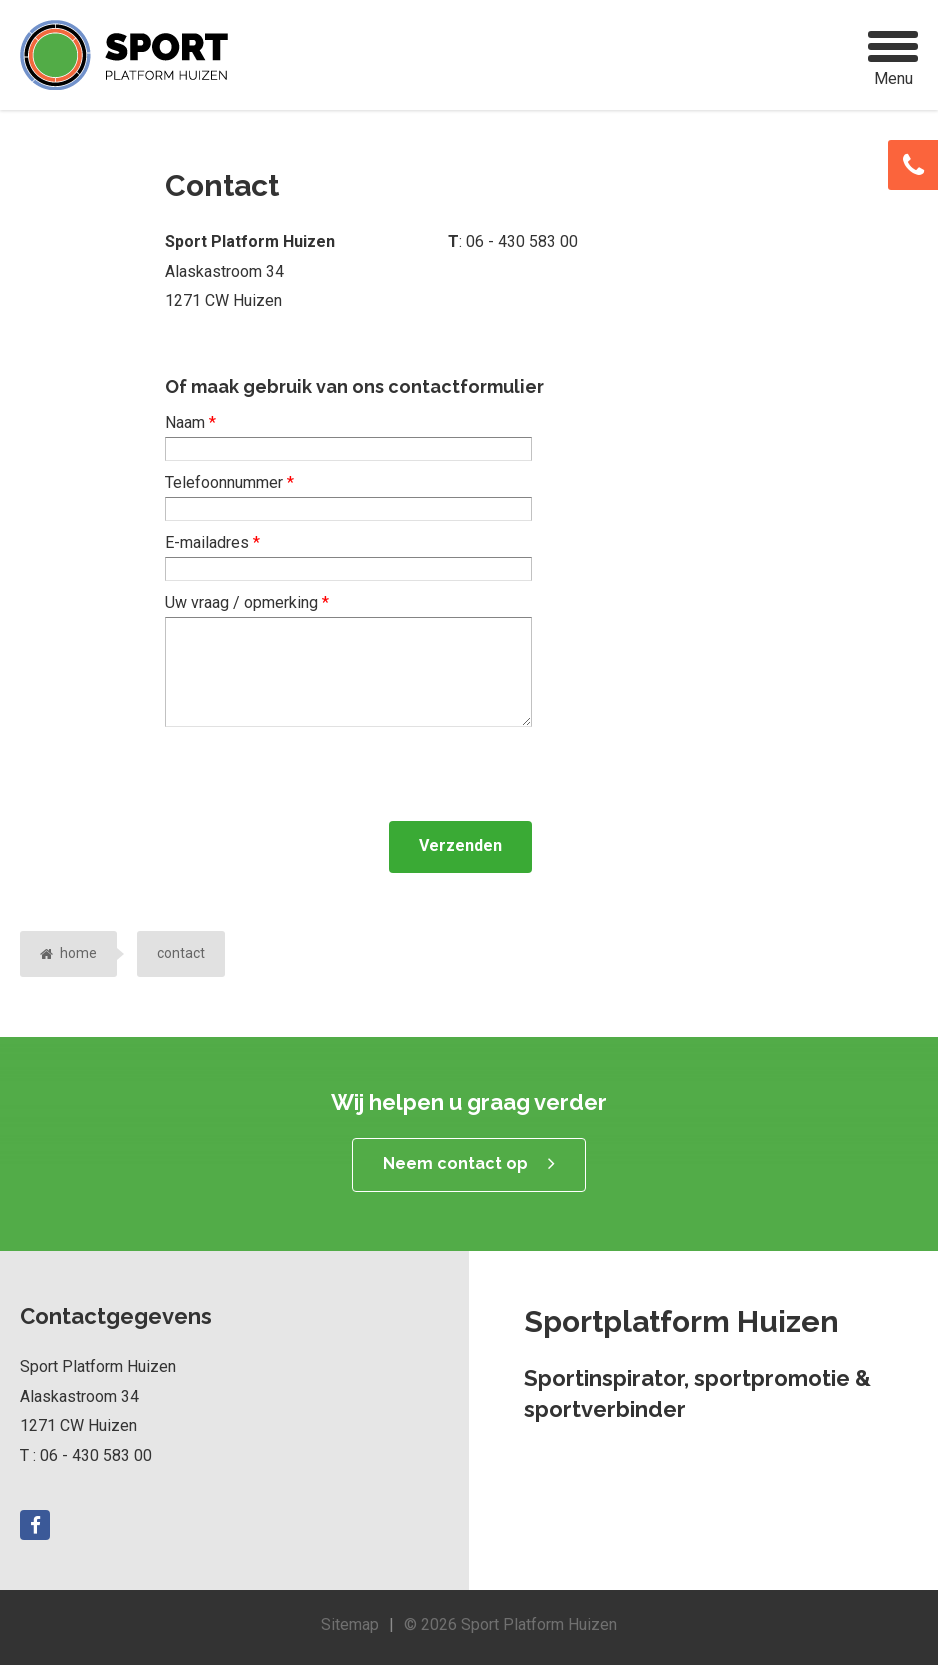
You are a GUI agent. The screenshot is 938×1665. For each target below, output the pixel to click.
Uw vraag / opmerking (247, 602)
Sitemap (350, 1624)
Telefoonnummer (229, 482)
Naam (190, 422)
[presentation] (317, 774)
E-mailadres (212, 542)
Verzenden (460, 845)
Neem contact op (455, 1163)
